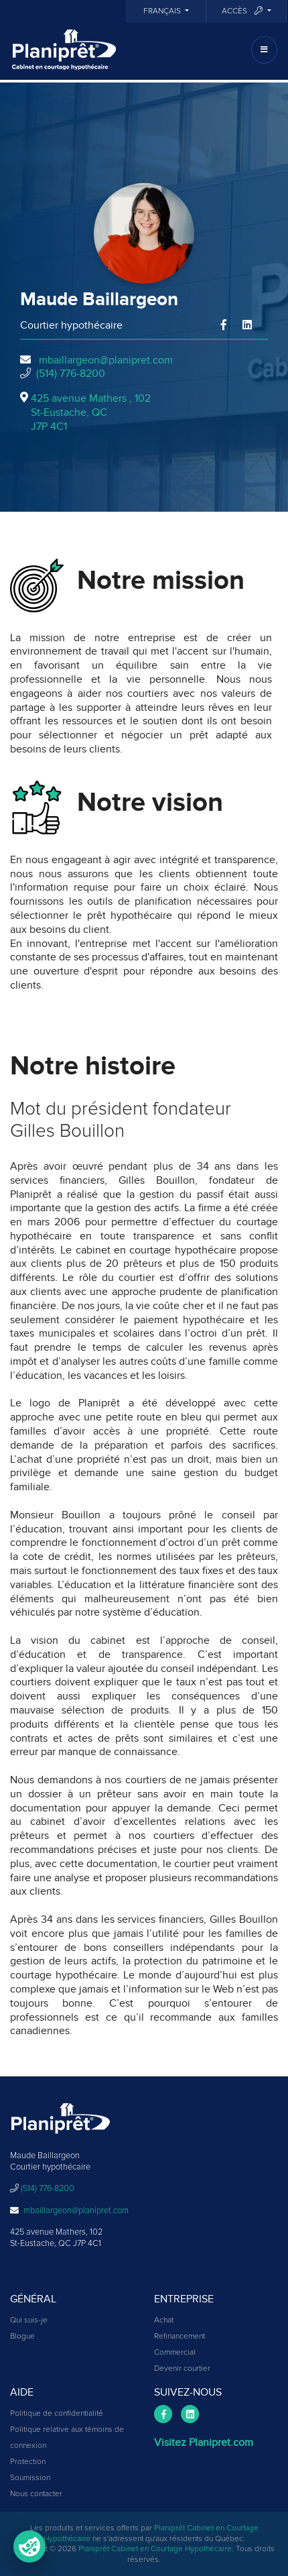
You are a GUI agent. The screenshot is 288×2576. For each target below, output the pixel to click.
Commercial (175, 2353)
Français (163, 11)
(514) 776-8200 (70, 373)
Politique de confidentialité (56, 2414)
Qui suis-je (29, 2320)
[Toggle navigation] (264, 50)
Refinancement (179, 2337)
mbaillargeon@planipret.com (106, 360)
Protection (28, 2462)
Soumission (30, 2478)
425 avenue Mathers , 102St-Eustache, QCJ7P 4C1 (91, 412)
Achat (163, 2320)
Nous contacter (36, 2494)
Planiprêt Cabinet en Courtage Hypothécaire (155, 2549)
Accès (243, 11)
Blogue (22, 2337)
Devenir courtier (182, 2369)
